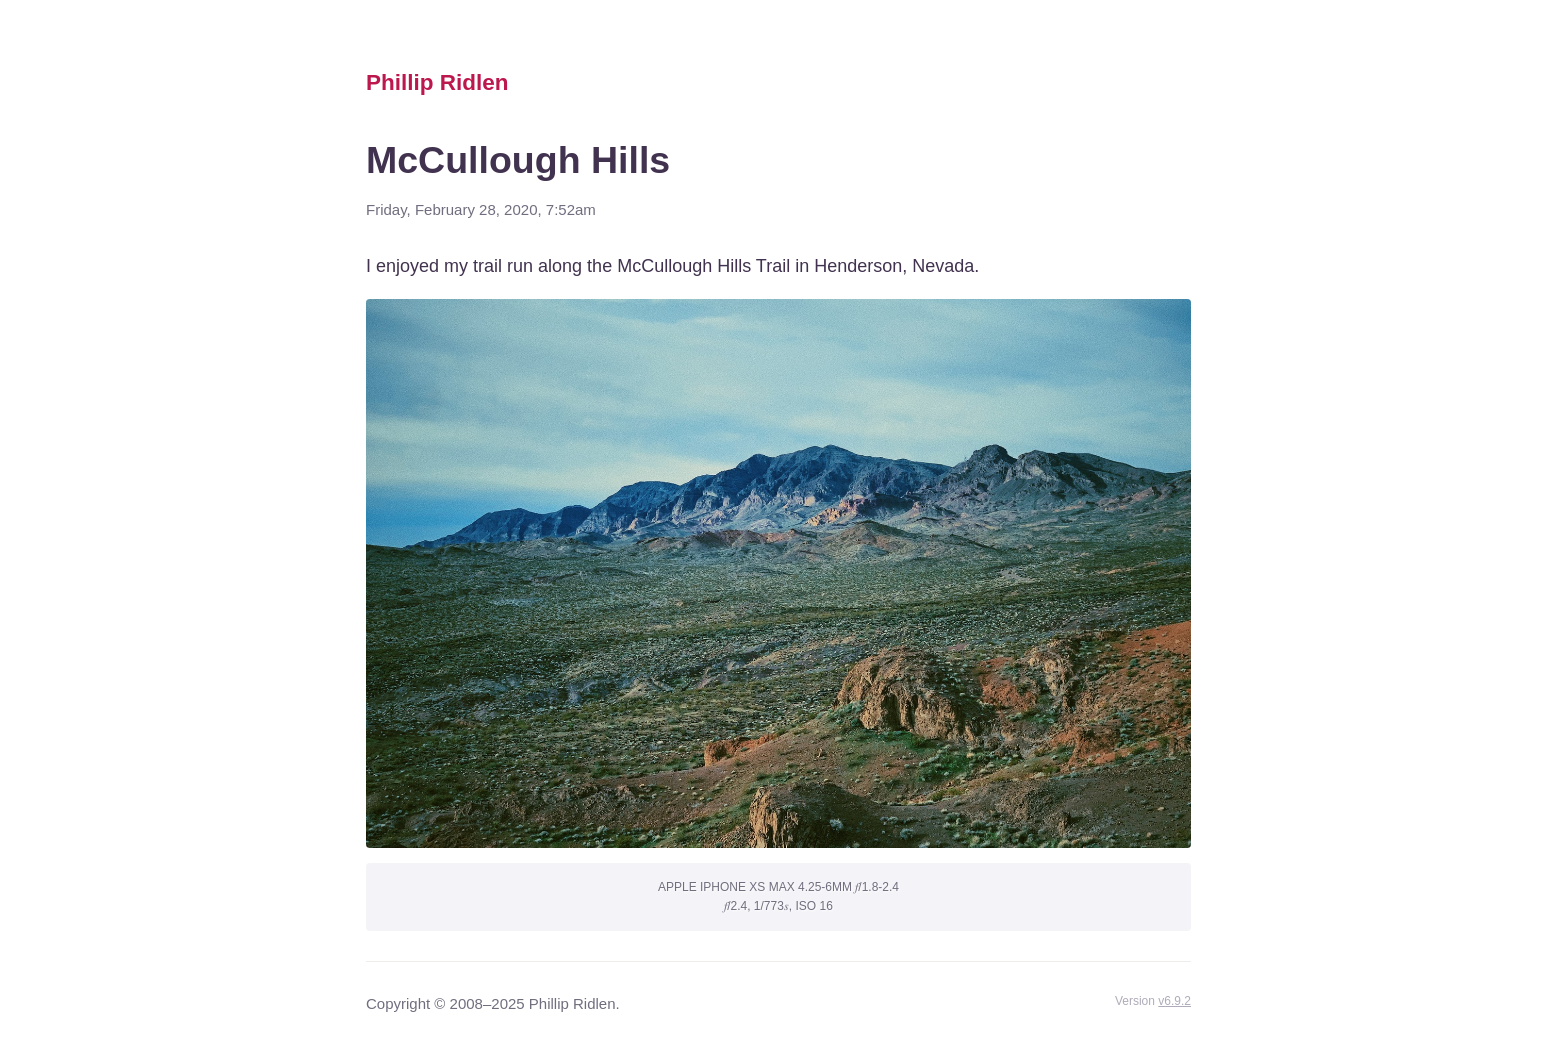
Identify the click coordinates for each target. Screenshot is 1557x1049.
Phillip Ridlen (437, 82)
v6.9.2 (1174, 1001)
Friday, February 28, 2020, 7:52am (481, 209)
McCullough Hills (518, 160)
